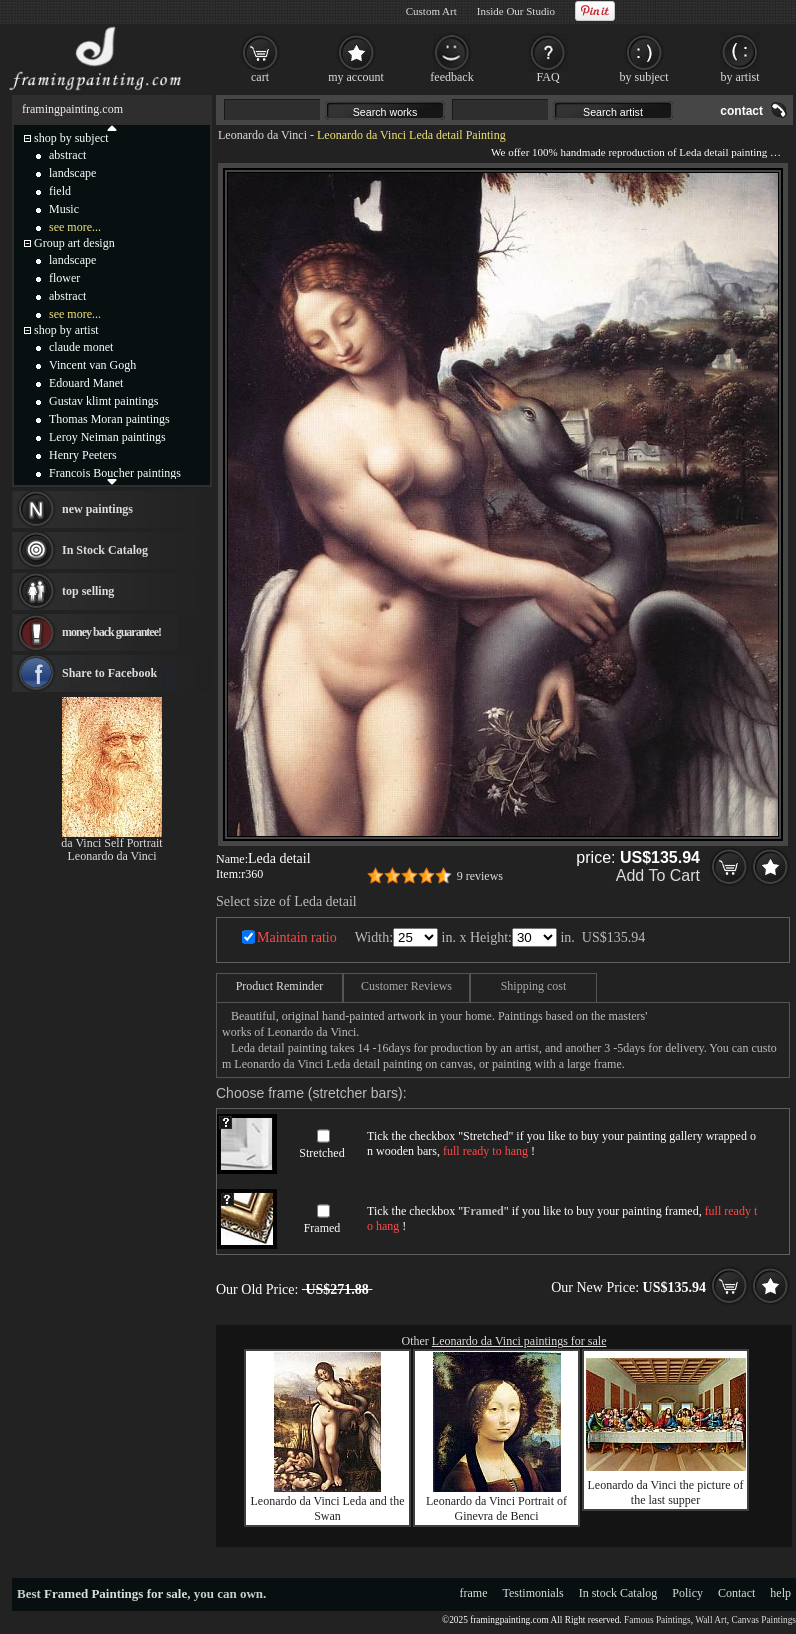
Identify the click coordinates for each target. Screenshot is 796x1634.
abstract (67, 155)
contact (741, 111)
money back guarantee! (111, 632)
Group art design (74, 243)
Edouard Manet (86, 383)
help (780, 1593)
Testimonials (533, 1593)
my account (356, 77)
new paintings (97, 509)
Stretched (321, 1153)
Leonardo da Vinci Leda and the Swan (328, 1508)
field (60, 191)
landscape (72, 173)
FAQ (547, 77)
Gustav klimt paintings (103, 401)
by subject (644, 77)
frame (474, 1593)
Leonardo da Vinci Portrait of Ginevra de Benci (496, 1508)
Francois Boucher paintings (115, 473)
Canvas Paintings (763, 1620)
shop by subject (71, 138)
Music (64, 209)
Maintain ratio (297, 937)
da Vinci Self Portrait (111, 843)
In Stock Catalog (105, 550)
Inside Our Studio (516, 11)
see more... (75, 227)
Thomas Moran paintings (109, 419)
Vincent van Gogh (92, 365)
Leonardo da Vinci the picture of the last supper (666, 1492)
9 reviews (480, 876)
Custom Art (431, 11)
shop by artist (66, 330)
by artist (740, 77)
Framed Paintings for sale (115, 1593)
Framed (322, 1228)
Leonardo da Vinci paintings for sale (519, 1341)
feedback (451, 77)
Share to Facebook (109, 673)
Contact (736, 1593)
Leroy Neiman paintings (107, 437)
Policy (687, 1593)
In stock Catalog (618, 1593)
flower (64, 278)
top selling (88, 591)
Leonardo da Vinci (262, 135)
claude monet (81, 347)
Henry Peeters (83, 455)
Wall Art (711, 1620)
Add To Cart (658, 875)
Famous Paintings (657, 1620)
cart (260, 77)
